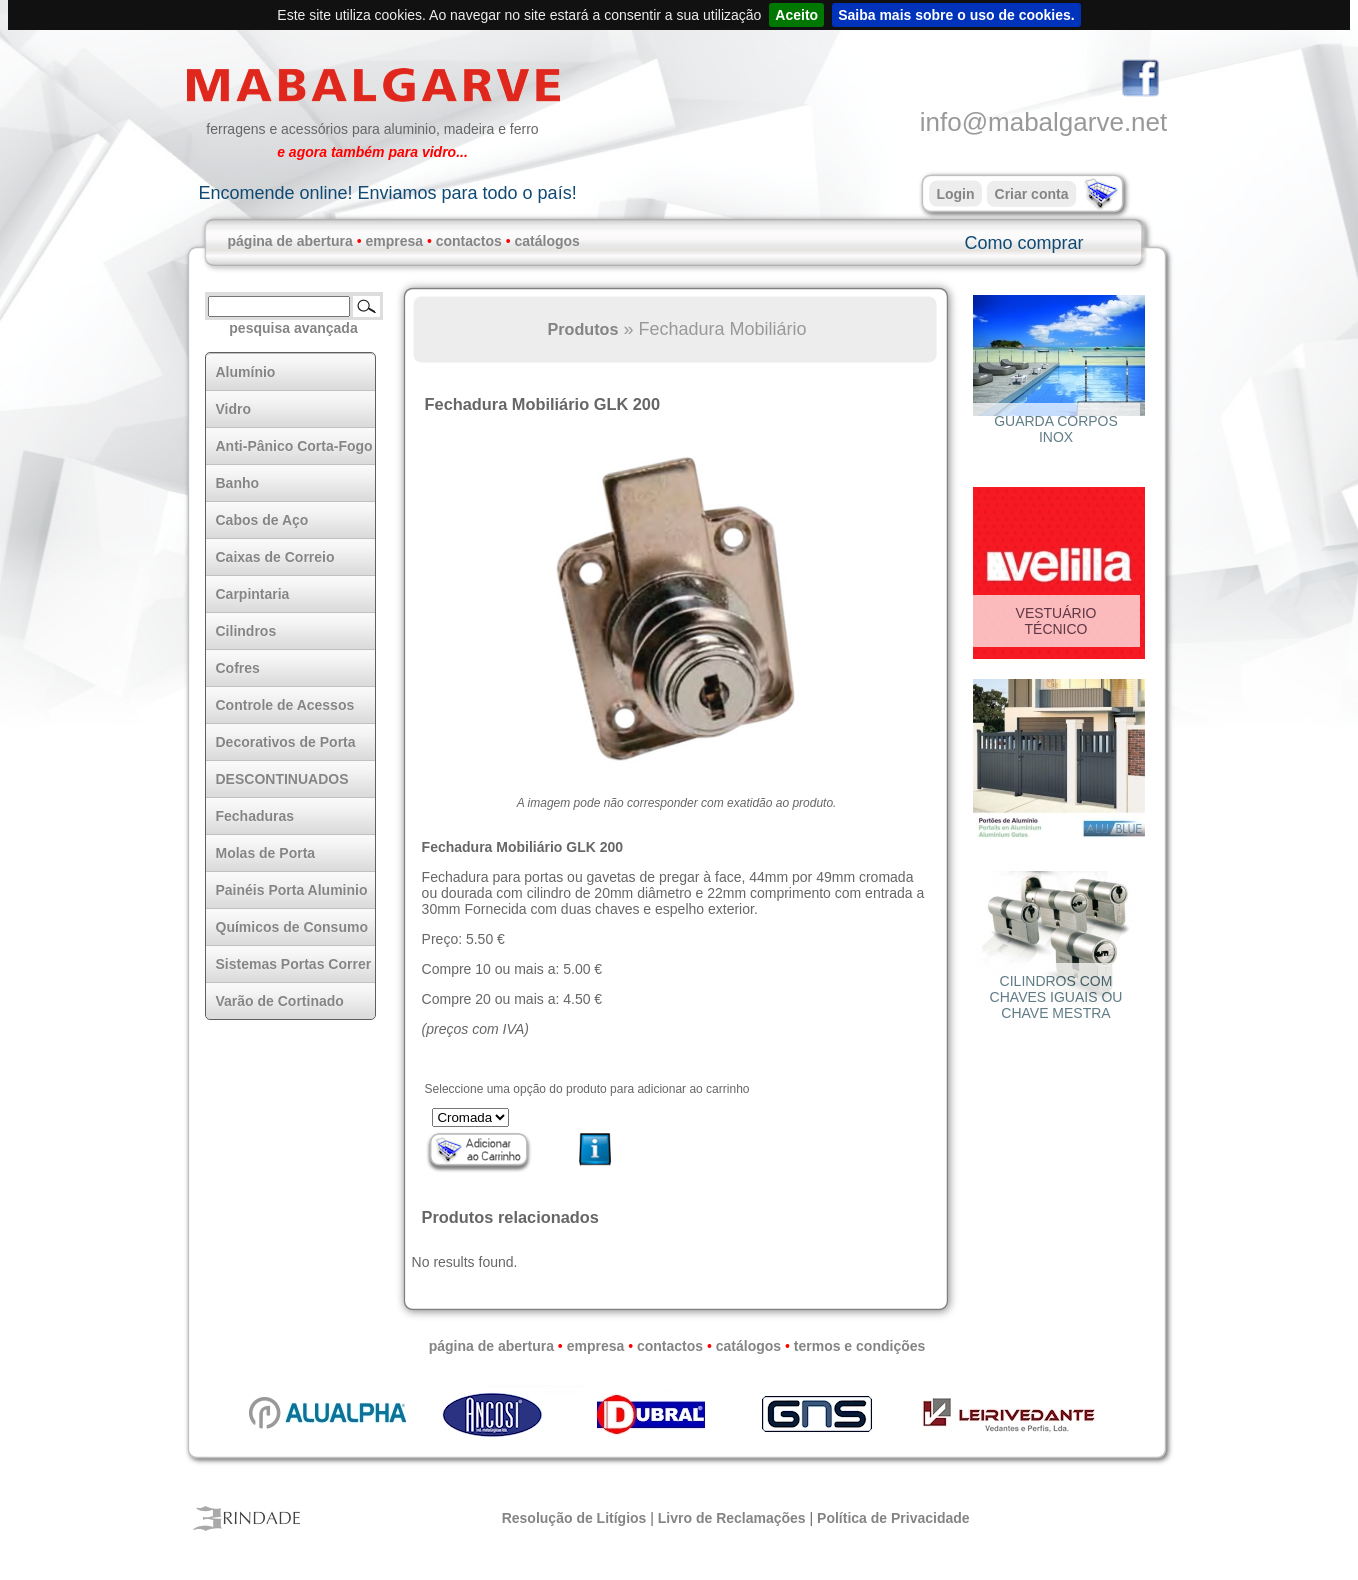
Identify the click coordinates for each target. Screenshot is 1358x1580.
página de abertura (290, 241)
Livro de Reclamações (732, 1518)
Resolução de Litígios (574, 1518)
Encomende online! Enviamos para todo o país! (387, 193)
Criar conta (1032, 194)
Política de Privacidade (893, 1518)
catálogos (547, 241)
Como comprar (1023, 243)
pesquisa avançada (293, 328)
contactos (469, 241)
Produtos (582, 329)
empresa (394, 241)
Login (955, 194)
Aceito (796, 15)
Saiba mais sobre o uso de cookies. (956, 15)
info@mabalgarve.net (1044, 122)
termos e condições (860, 1346)
